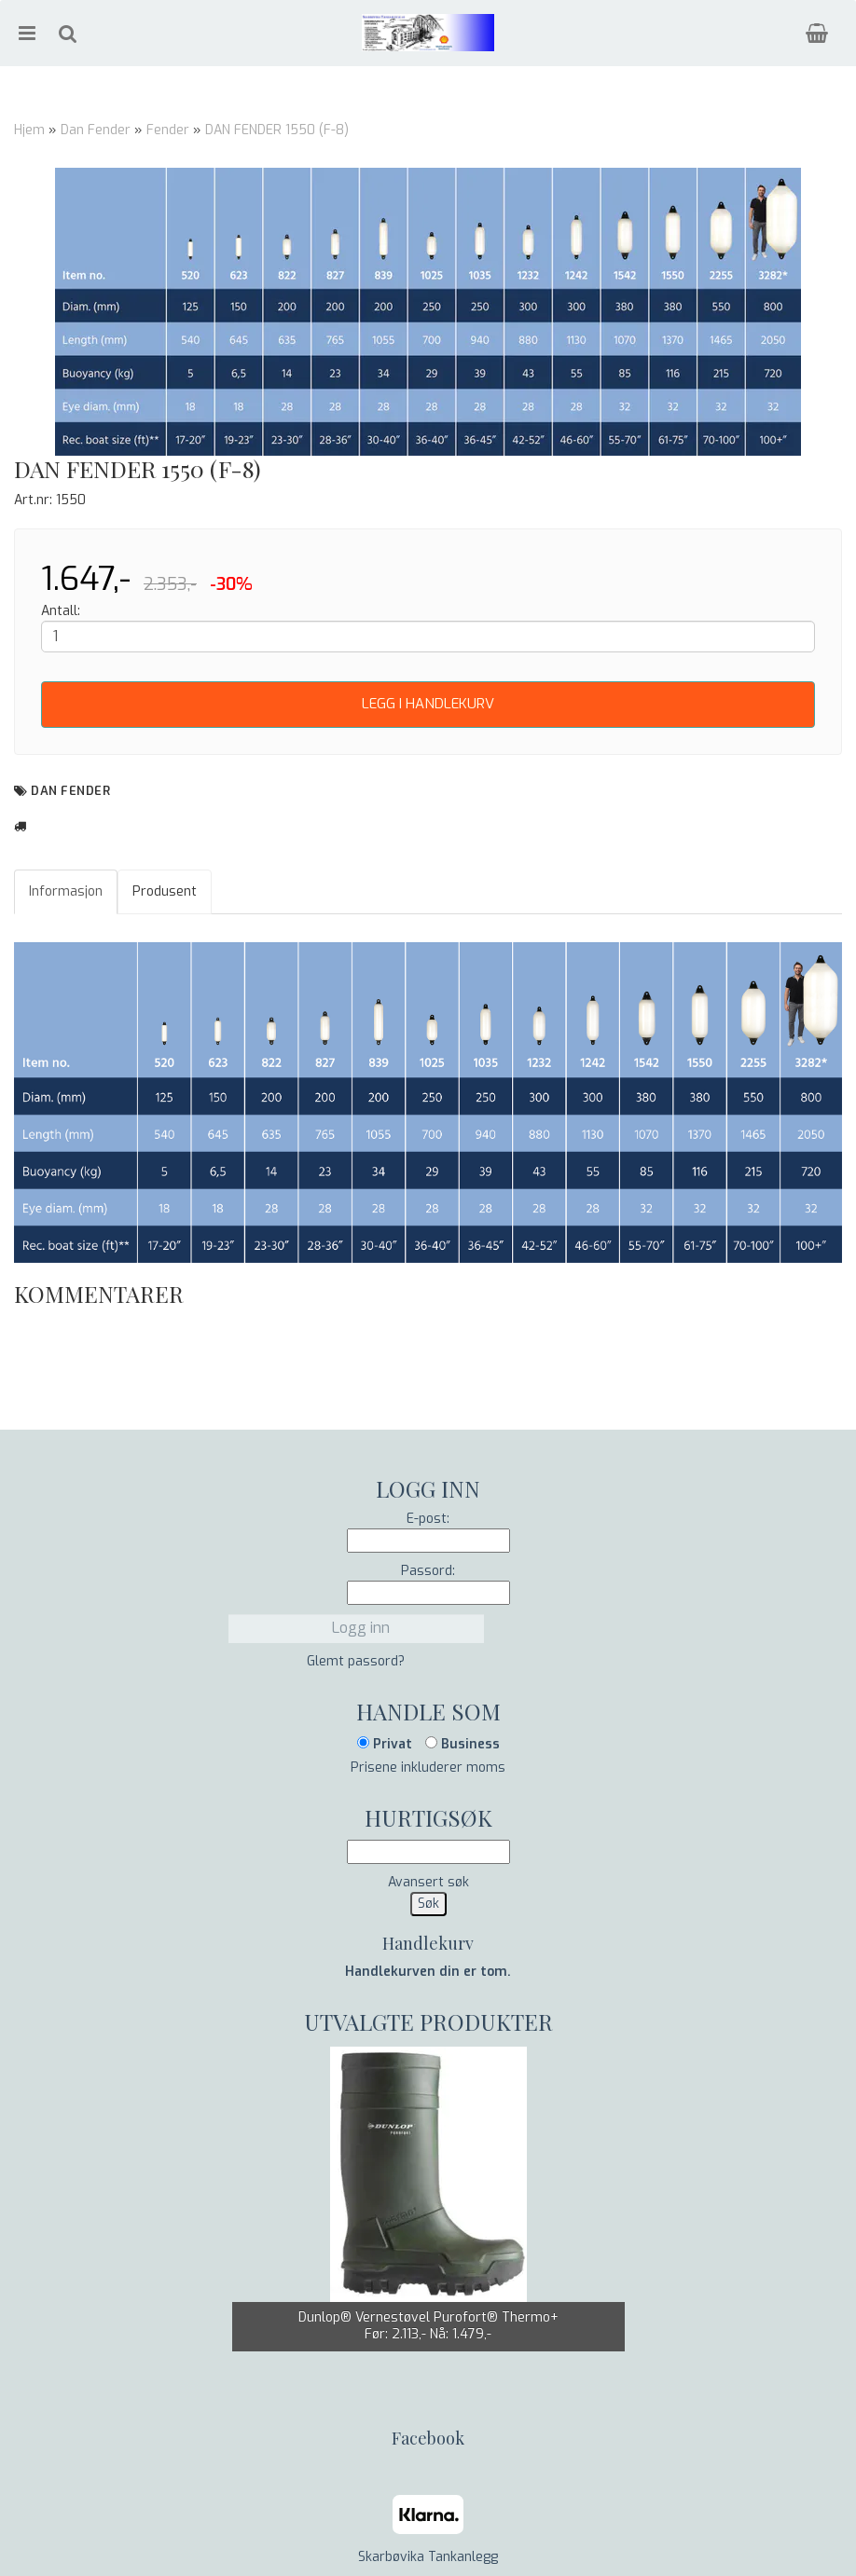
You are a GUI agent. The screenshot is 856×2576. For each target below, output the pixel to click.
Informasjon (66, 891)
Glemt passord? (356, 1661)
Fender (167, 130)
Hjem (29, 130)
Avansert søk (428, 1882)
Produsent (164, 891)
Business (462, 1744)
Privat (384, 1744)
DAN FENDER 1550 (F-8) (277, 130)
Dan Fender (96, 130)
